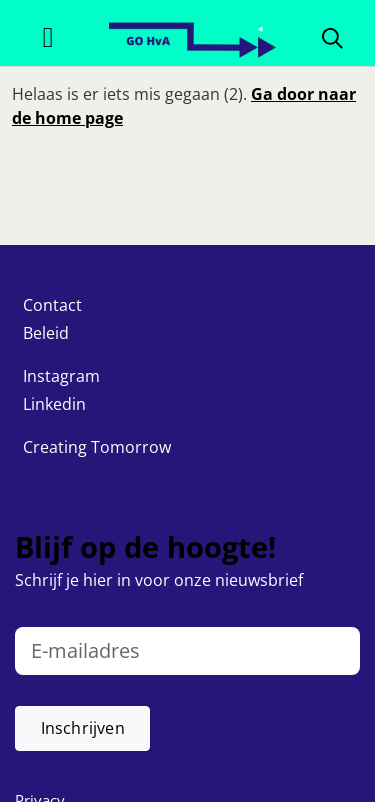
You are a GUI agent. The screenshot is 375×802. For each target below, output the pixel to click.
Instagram (61, 376)
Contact (52, 305)
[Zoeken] (332, 37)
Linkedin (54, 404)
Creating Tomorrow (97, 447)
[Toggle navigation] (48, 37)
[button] (82, 728)
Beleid (46, 333)
